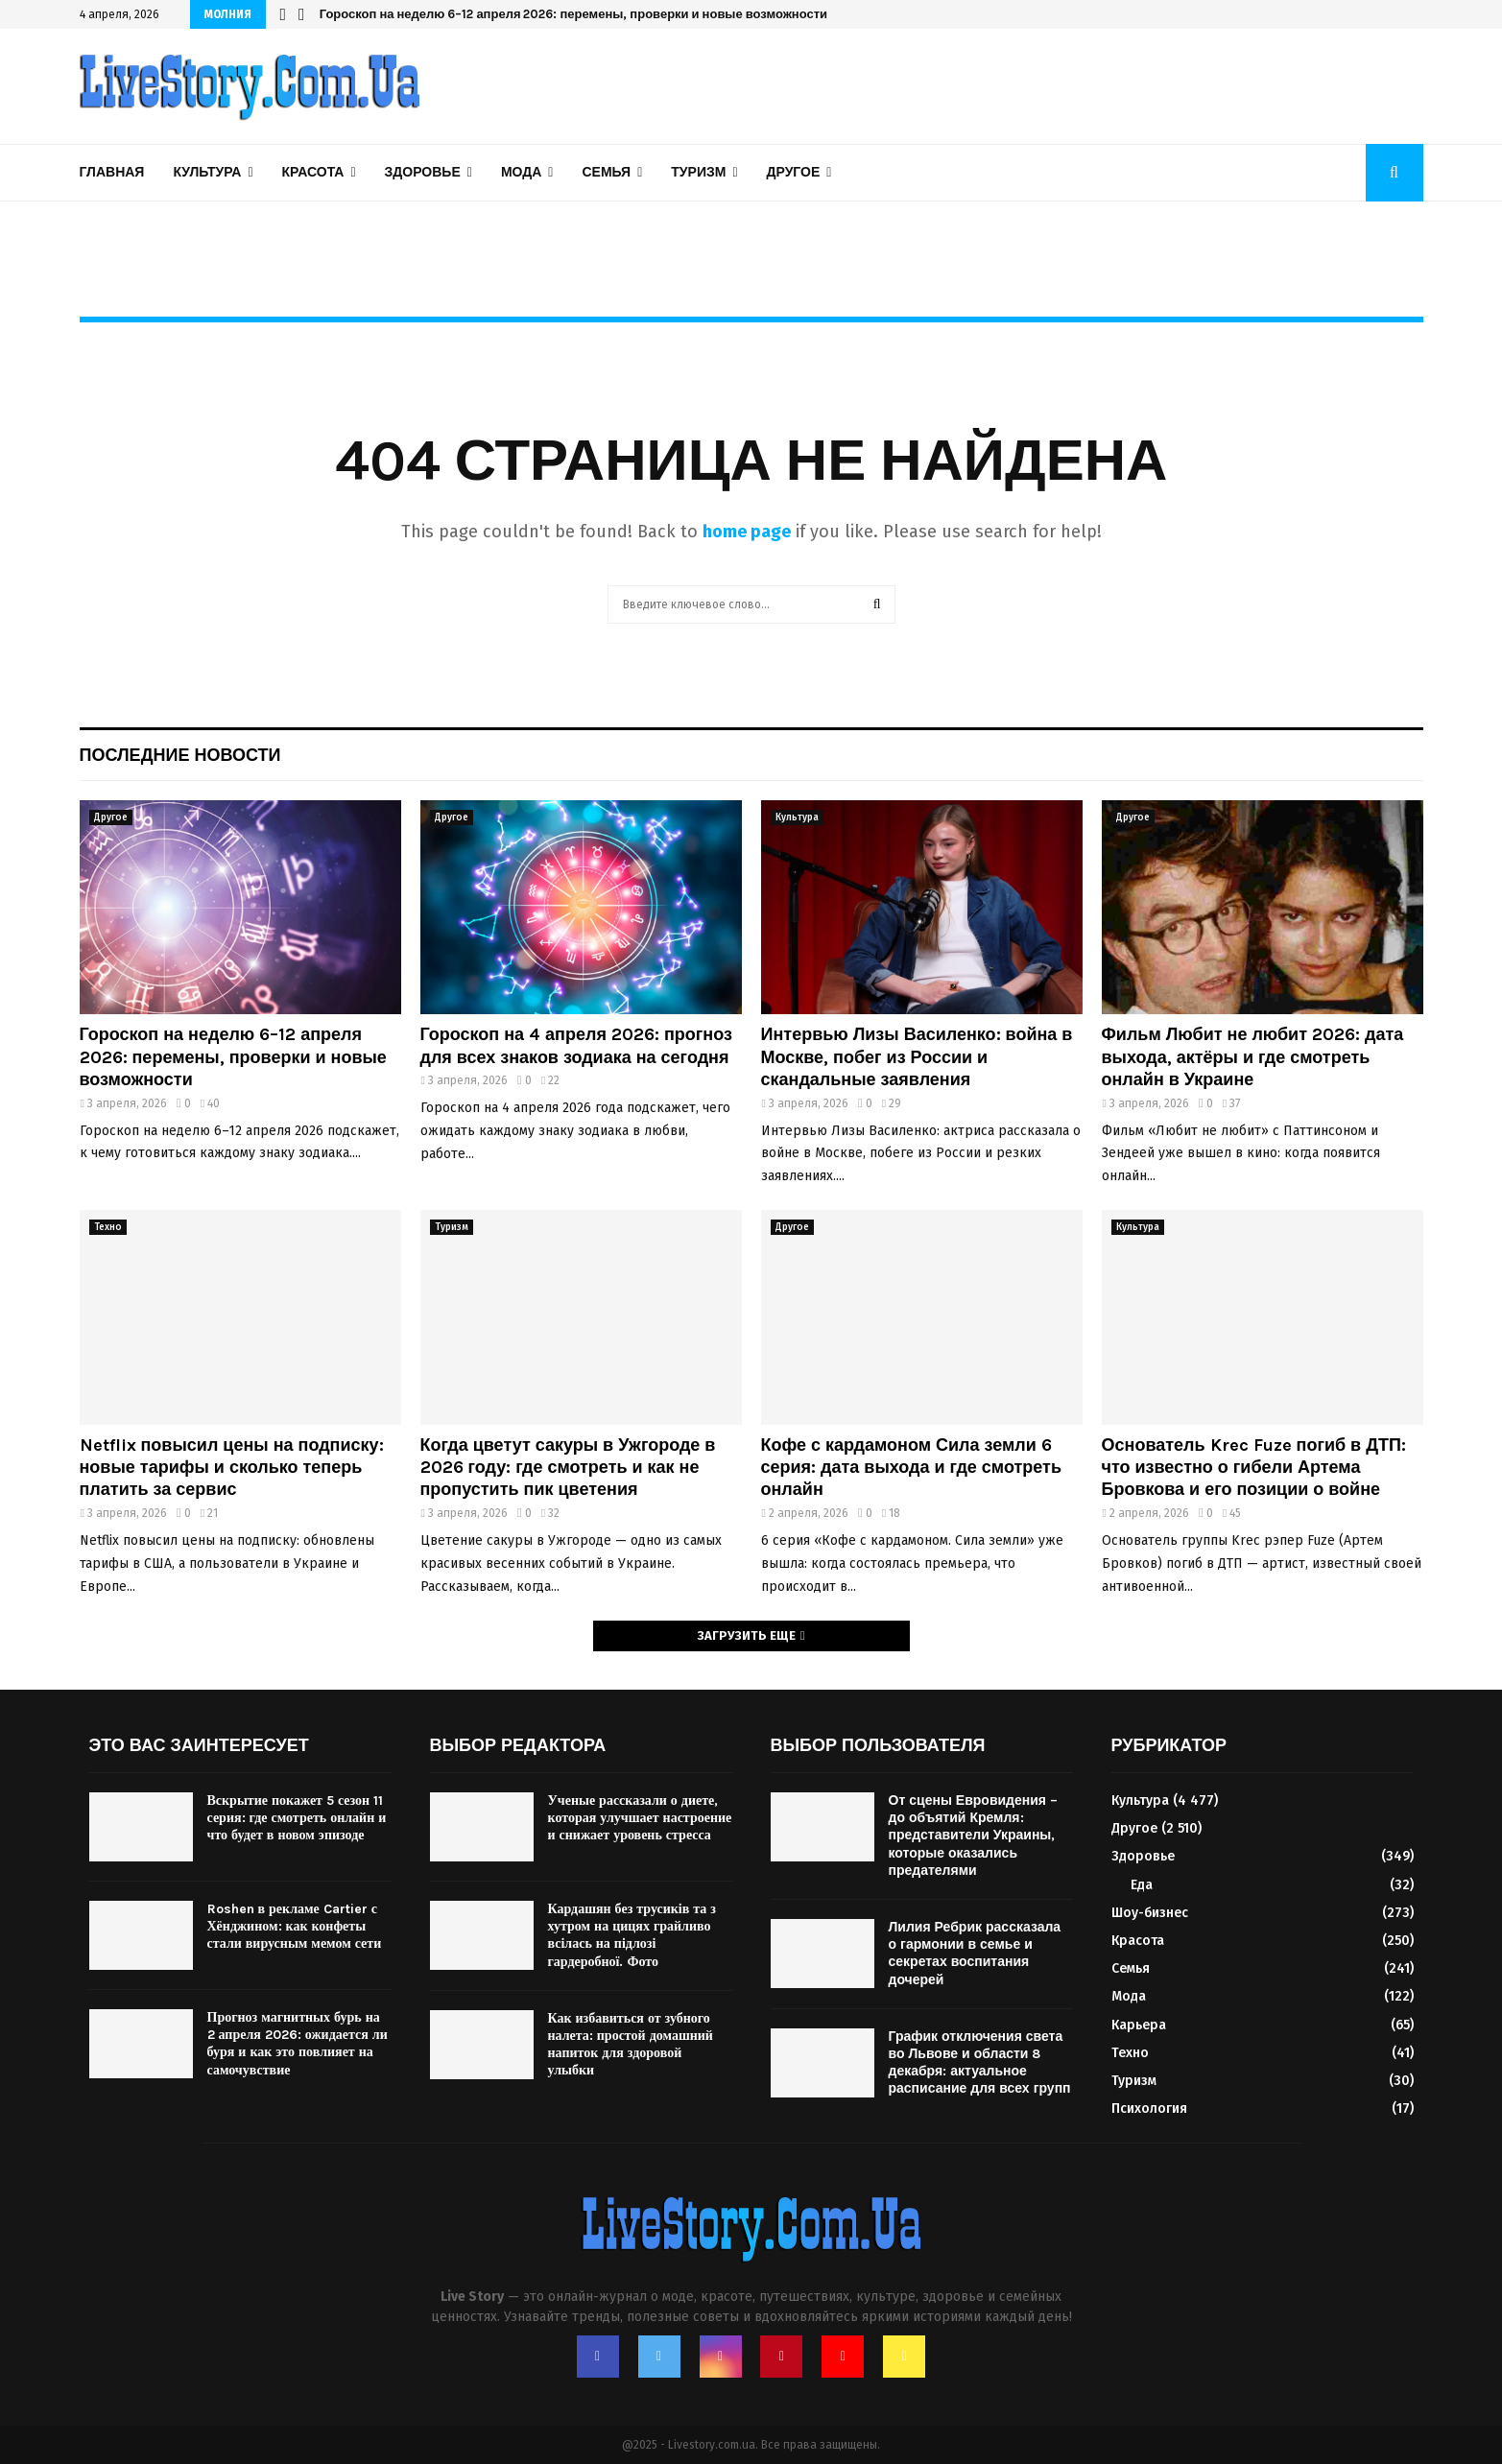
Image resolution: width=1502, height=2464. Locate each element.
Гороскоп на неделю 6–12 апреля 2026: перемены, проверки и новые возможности (573, 14)
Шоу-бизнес (1149, 1913)
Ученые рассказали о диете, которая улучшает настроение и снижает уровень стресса (640, 1817)
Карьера (1138, 2025)
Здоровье (423, 172)
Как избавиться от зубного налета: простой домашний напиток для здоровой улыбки (630, 2044)
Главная (112, 172)
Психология (1149, 2108)
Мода (521, 172)
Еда (1142, 1885)
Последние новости (180, 755)
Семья (606, 172)
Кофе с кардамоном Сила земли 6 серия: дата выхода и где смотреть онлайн (911, 1467)
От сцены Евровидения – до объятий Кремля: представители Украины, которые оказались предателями (974, 1835)
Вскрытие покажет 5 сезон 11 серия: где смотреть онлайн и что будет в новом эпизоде (297, 1817)
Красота (313, 172)
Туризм (698, 172)
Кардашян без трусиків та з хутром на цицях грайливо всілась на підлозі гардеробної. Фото (632, 1935)
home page (747, 531)
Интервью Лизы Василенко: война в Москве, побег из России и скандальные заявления (917, 1057)
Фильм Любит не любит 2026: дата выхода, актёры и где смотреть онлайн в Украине (1253, 1057)
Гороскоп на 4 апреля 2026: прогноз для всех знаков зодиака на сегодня (576, 1045)
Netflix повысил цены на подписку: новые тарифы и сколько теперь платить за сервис (232, 1467)
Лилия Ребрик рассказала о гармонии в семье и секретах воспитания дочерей (975, 1953)
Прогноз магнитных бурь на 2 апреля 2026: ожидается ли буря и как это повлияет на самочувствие (297, 2043)
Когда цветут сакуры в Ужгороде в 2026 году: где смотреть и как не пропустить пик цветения (568, 1467)
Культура (207, 172)
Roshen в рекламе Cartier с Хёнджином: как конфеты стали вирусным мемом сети (294, 1926)
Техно (108, 1227)
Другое (794, 172)
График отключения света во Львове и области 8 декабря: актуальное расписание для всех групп (980, 2062)
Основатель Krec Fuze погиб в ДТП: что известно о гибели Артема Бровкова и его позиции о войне (1254, 1467)
